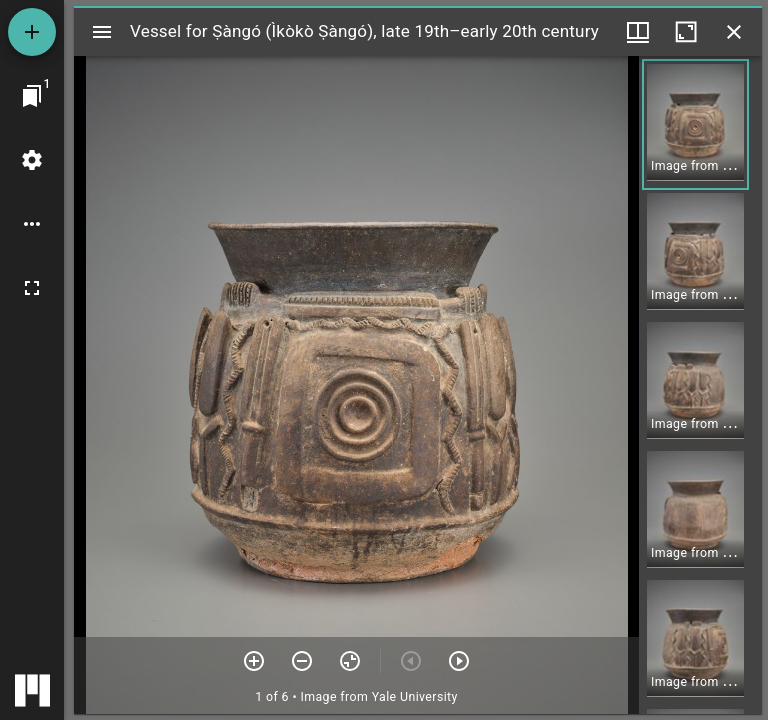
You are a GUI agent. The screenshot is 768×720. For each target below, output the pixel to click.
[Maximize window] (686, 32)
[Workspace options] (32, 224)
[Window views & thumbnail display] (638, 32)
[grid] (700, 385)
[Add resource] (32, 32)
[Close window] (734, 32)
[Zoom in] (254, 661)
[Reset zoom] (350, 661)
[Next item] (459, 661)
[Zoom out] (302, 661)
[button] (695, 124)
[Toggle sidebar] (102, 32)
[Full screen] (32, 288)
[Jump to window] (32, 96)
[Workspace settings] (32, 160)
